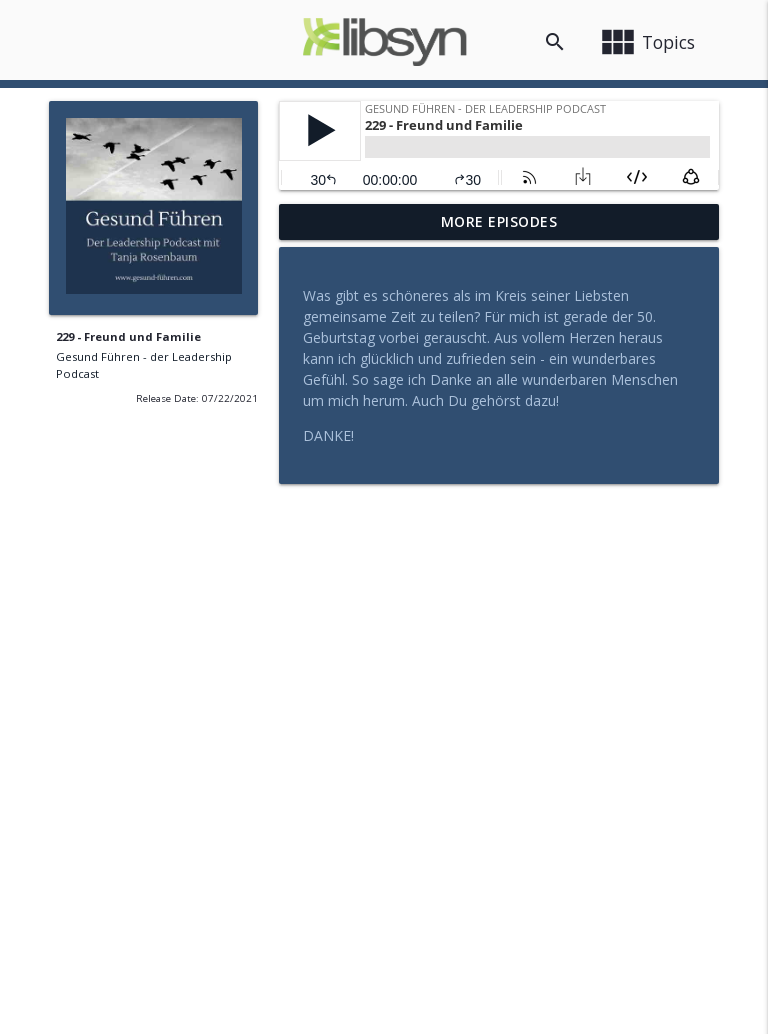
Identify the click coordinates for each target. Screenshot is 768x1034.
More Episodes (499, 221)
